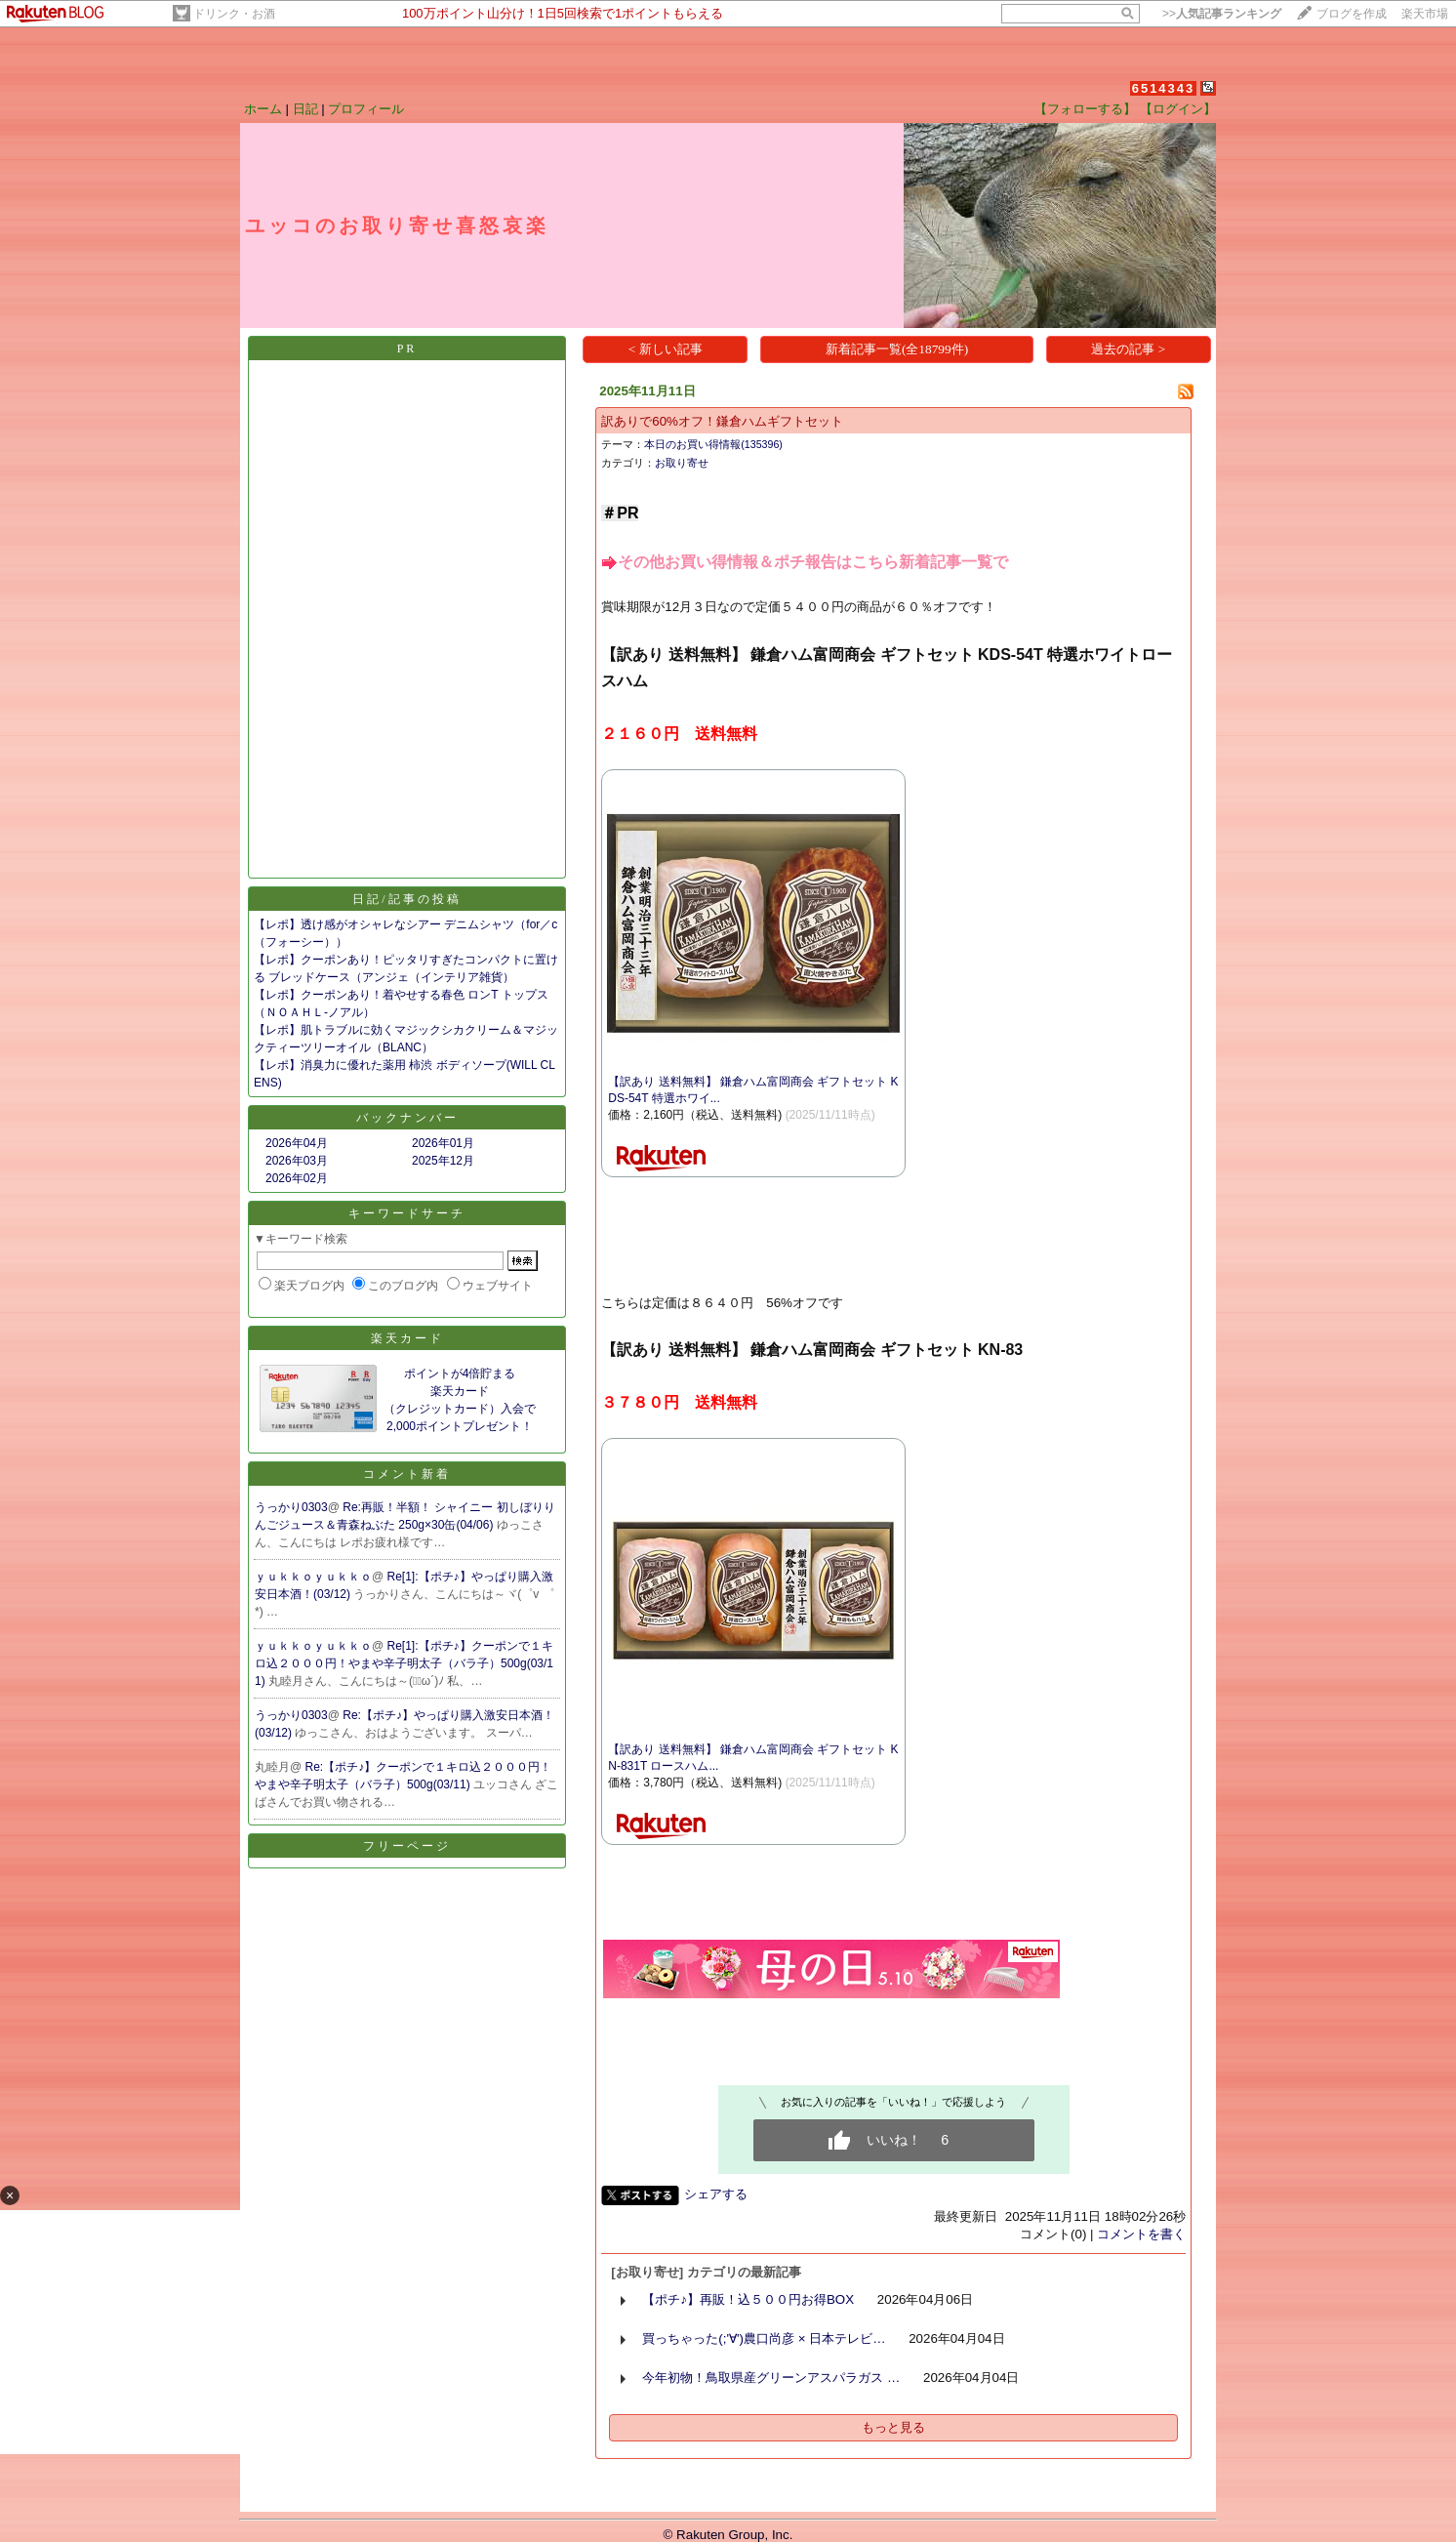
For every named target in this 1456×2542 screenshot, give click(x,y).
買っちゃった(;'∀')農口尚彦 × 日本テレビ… (763, 2338)
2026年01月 (443, 1143)
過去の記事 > (1128, 349)
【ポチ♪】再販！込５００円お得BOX (748, 2299)
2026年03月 (296, 1161)
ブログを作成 (1351, 13)
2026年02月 (296, 1178)
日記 (305, 109)
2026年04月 (296, 1143)
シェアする (716, 2194)
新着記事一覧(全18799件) (897, 349)
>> (1221, 13)
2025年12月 (443, 1161)
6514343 (1163, 88)
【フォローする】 (1085, 109)
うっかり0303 (291, 1507)
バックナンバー (407, 1118)
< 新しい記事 (665, 349)
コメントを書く (1141, 2234)
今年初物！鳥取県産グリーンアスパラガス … (771, 2377)
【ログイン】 (1178, 109)
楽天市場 (1424, 13)
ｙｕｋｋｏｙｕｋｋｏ (313, 1576)
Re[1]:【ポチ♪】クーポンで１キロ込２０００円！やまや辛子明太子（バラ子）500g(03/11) (404, 1663)
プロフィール (366, 109)
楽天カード (407, 1338)
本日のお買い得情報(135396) (713, 444)
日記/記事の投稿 (406, 899)
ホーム (263, 109)
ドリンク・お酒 (234, 13)
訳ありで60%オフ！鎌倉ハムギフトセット (722, 421)
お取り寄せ (681, 463)
